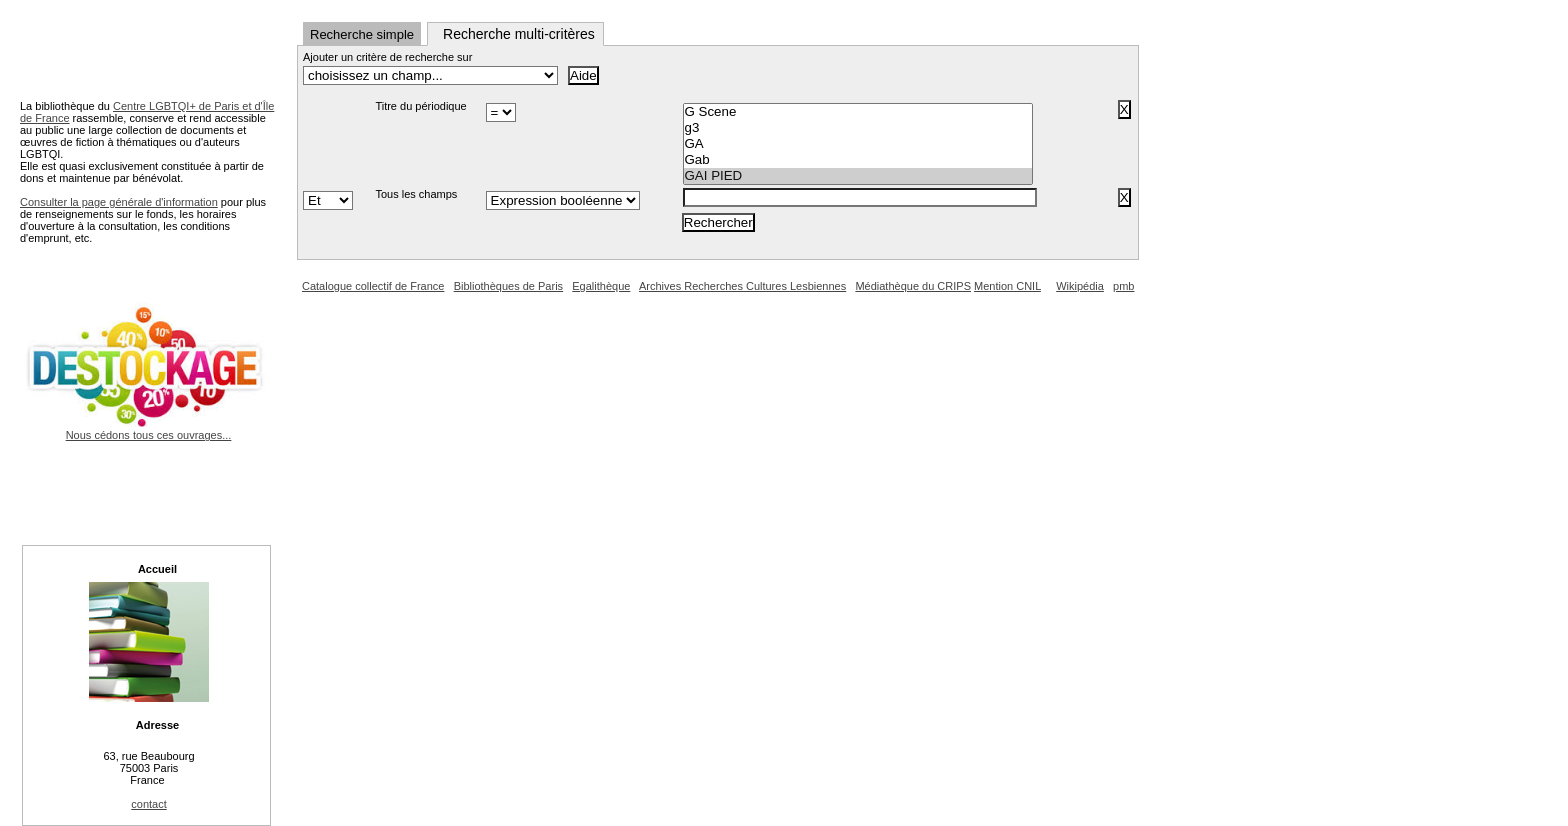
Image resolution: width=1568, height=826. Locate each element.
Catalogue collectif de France (373, 286)
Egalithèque (601, 286)
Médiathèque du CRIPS (913, 286)
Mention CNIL (1007, 286)
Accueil (157, 569)
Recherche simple (362, 34)
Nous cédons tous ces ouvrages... (148, 429)
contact (148, 804)
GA (858, 144)
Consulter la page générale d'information (119, 202)
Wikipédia (1080, 286)
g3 (858, 128)
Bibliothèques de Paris (508, 286)
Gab (858, 160)
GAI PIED (858, 176)
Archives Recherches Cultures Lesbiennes (742, 286)
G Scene (858, 112)
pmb (1123, 286)
